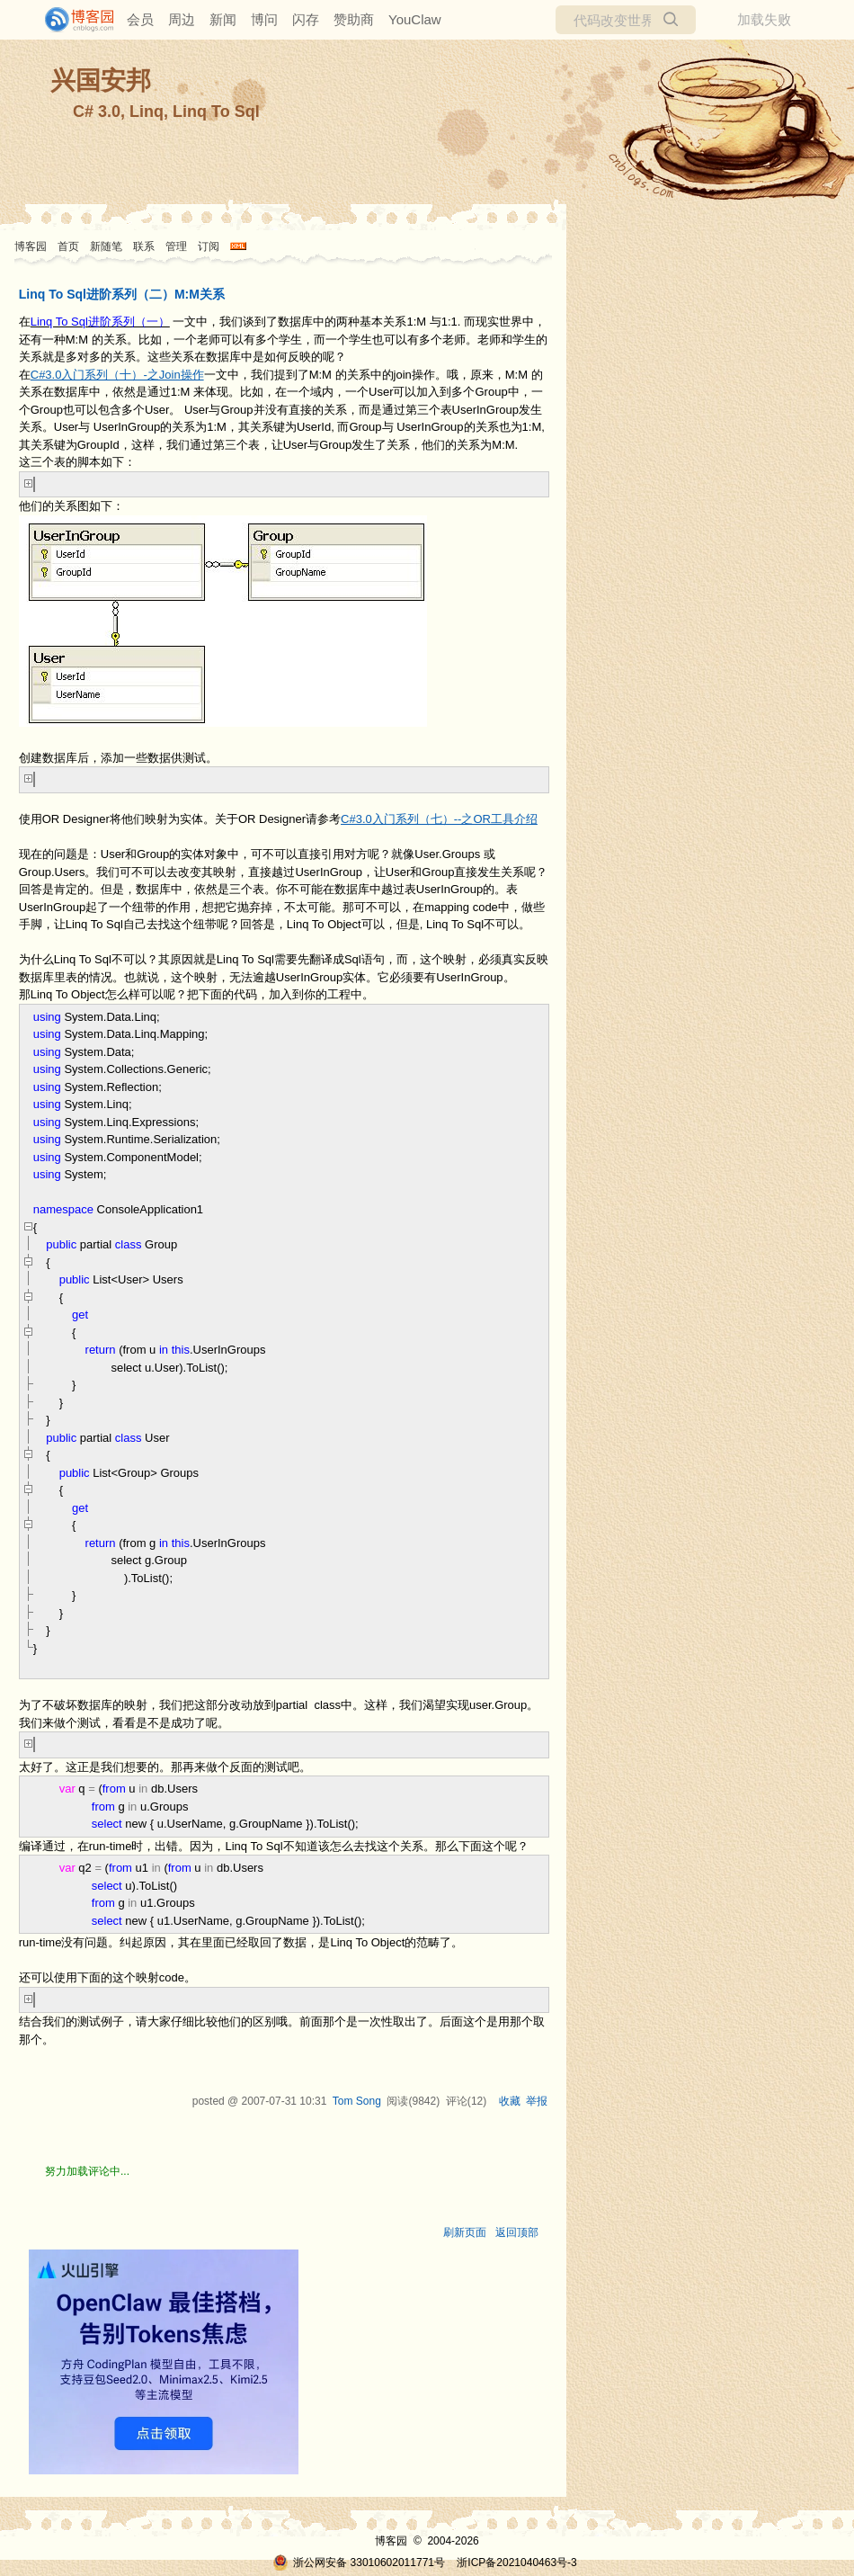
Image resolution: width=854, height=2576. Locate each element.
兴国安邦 (100, 80)
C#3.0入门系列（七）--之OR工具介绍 (439, 819)
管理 (176, 246)
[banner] (72, 19)
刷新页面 (464, 2232)
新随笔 (106, 246)
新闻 (222, 19)
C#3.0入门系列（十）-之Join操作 (117, 374)
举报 (536, 2101)
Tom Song (357, 2101)
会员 (140, 19)
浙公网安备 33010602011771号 (358, 2562)
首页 (68, 246)
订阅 (208, 246)
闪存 (305, 19)
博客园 (30, 246)
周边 (181, 19)
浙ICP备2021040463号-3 (516, 2562)
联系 (144, 246)
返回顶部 (516, 2232)
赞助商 (354, 19)
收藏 (509, 2101)
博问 (264, 19)
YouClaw (414, 19)
